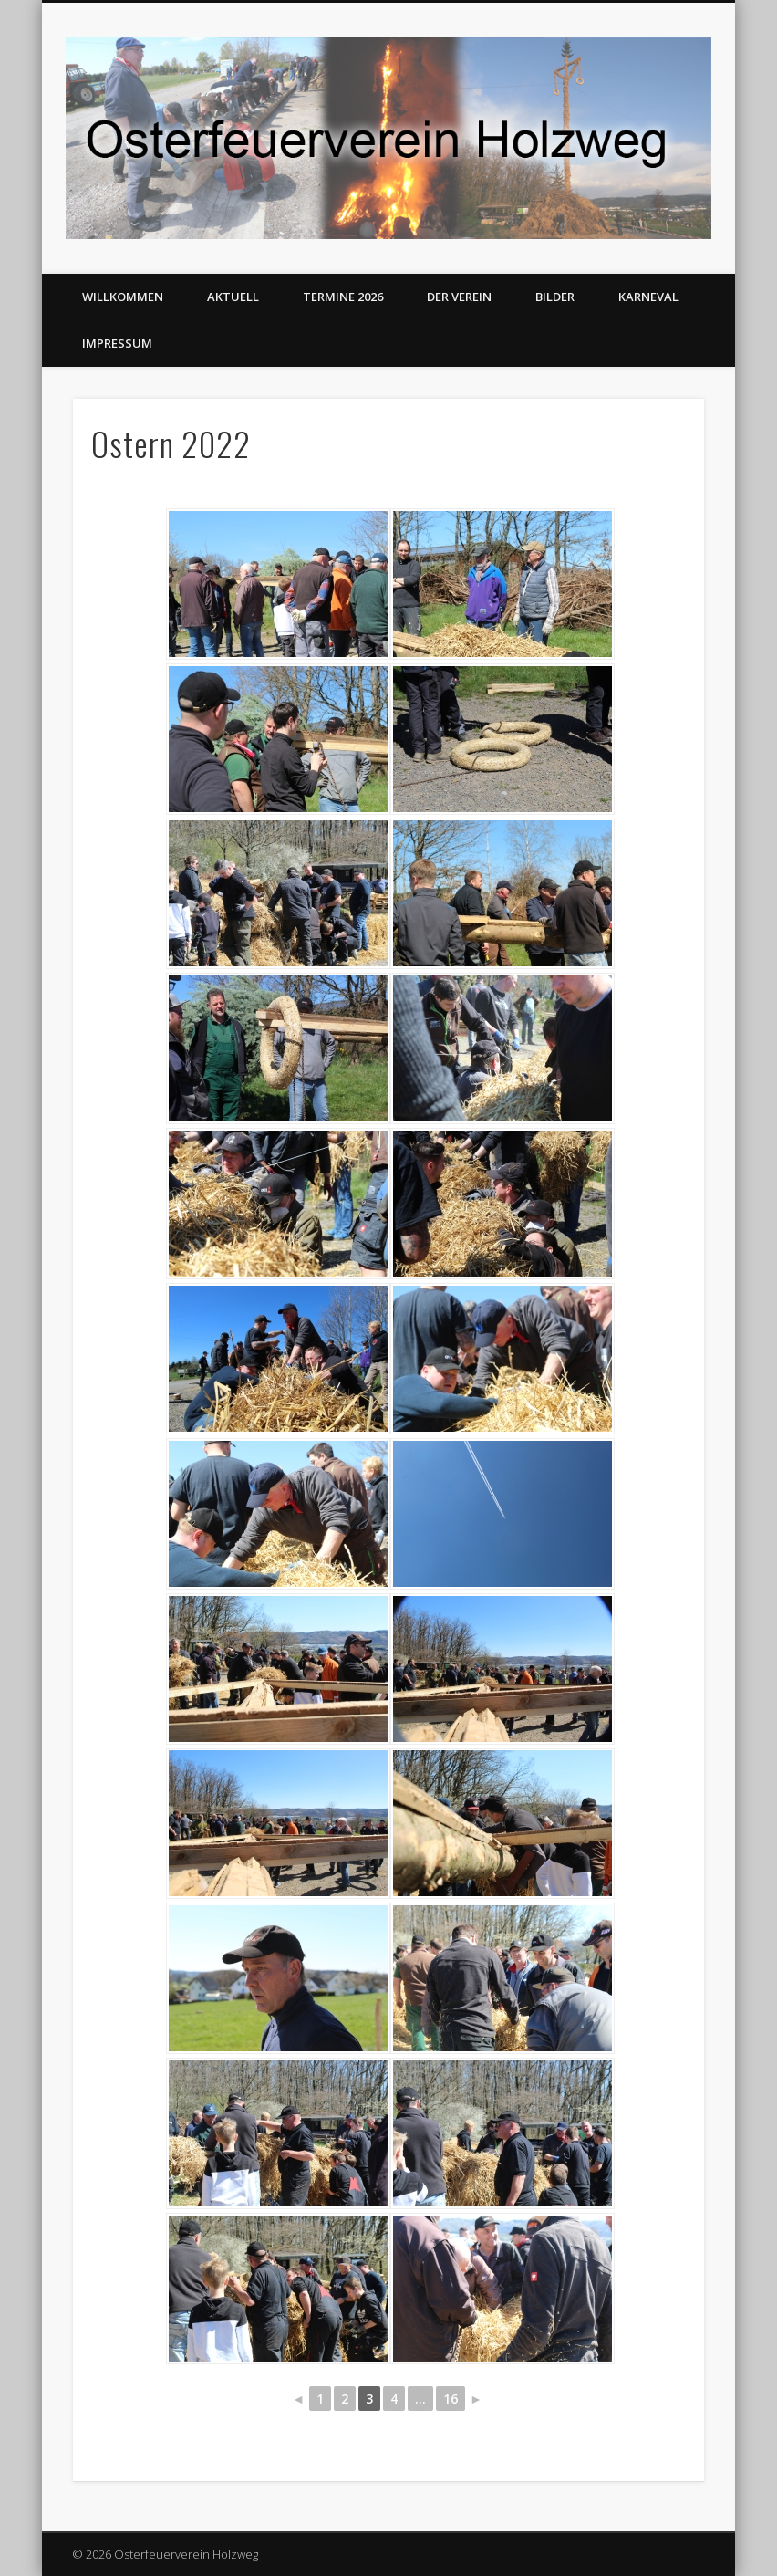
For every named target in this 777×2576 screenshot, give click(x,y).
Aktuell (233, 296)
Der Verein (459, 296)
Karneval (648, 296)
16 (450, 2398)
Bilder (555, 296)
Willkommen (122, 296)
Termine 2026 (343, 296)
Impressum (117, 343)
